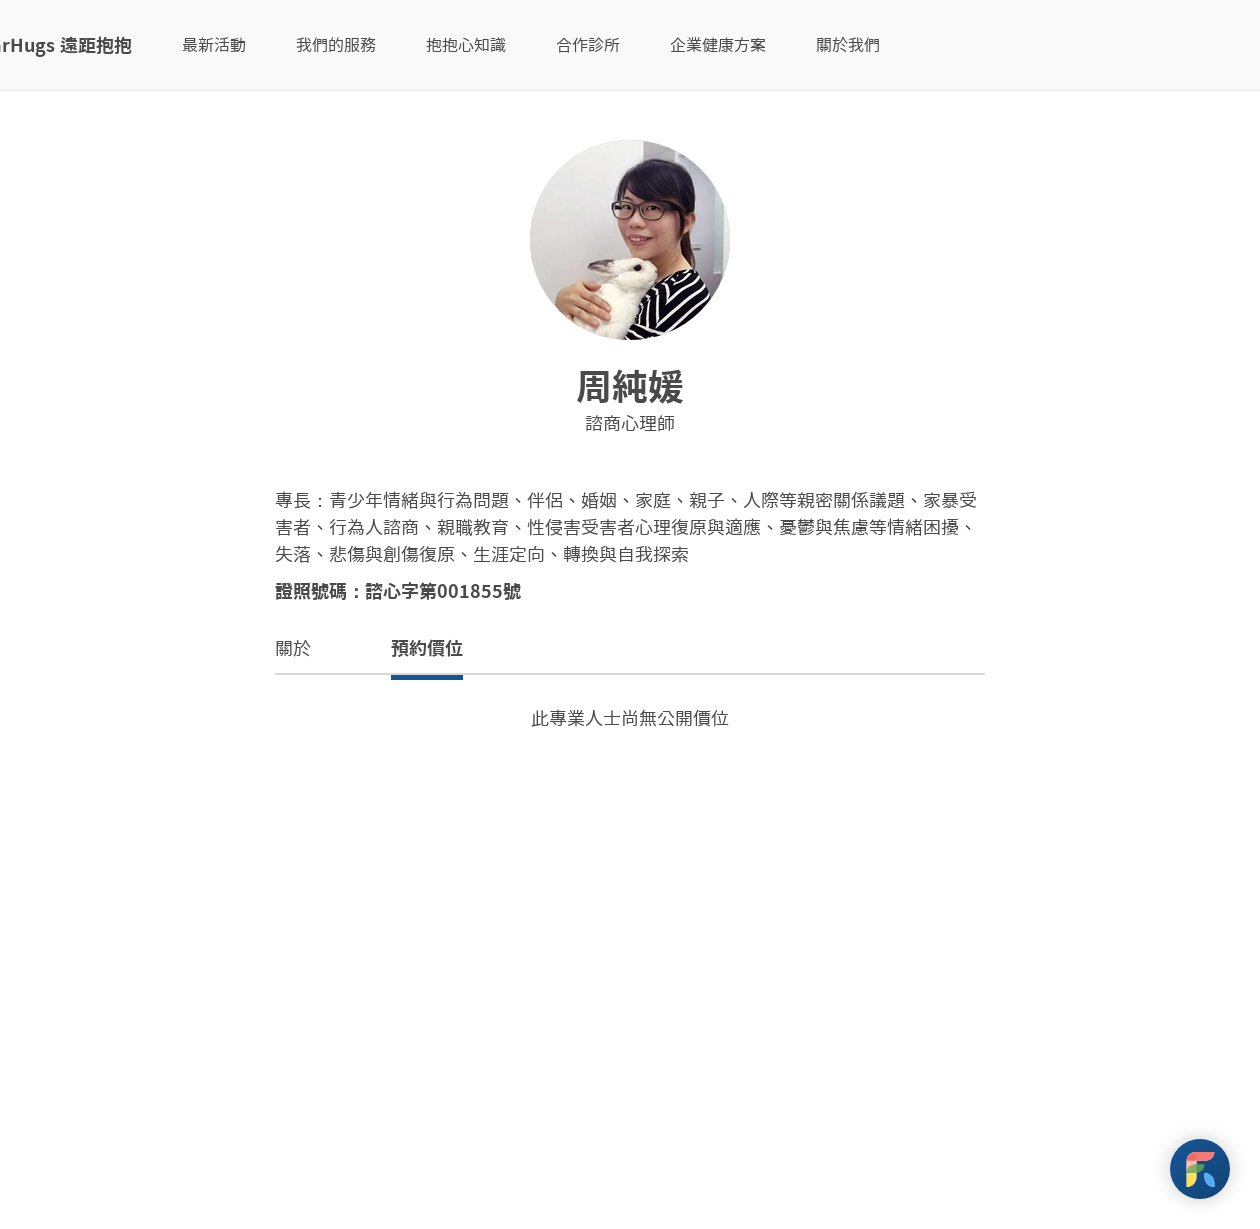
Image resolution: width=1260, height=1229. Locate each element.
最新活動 (214, 45)
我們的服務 (336, 45)
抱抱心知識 (466, 45)
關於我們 (848, 45)
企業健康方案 (718, 45)
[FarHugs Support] (1200, 1169)
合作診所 (588, 45)
